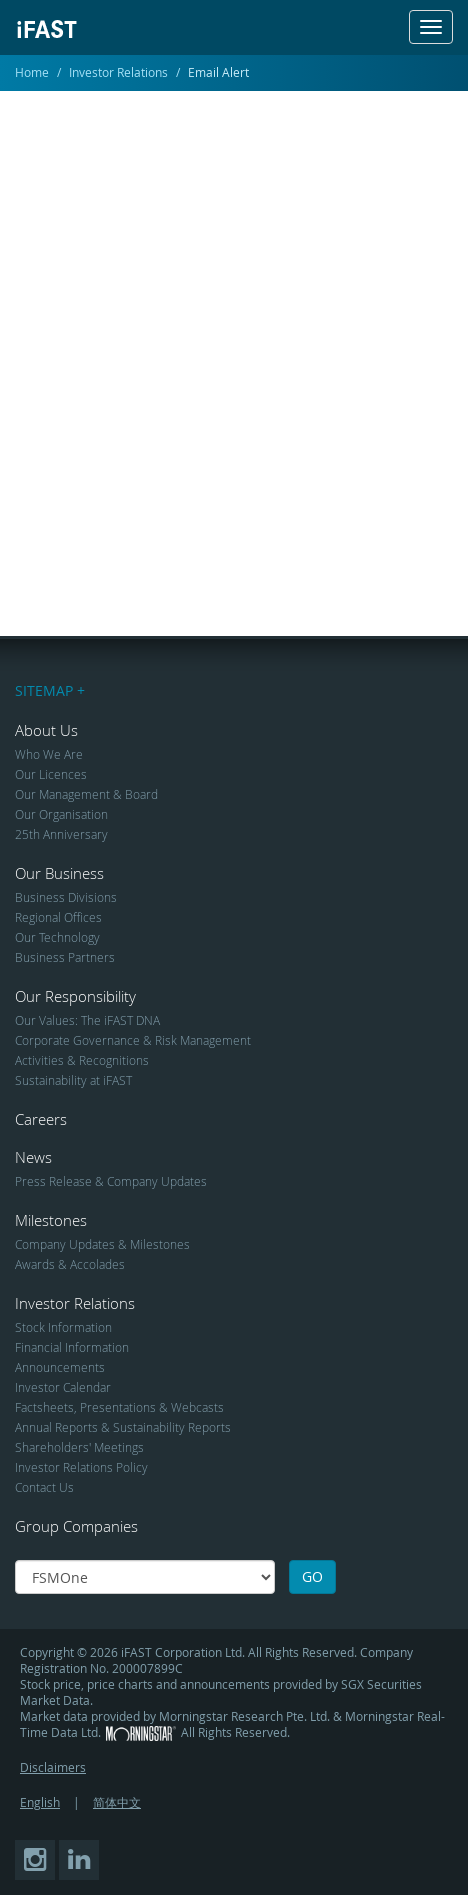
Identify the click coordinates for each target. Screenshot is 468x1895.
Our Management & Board (86, 794)
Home (32, 72)
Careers (41, 1119)
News (33, 1157)
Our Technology (57, 937)
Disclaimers (53, 1767)
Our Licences (51, 774)
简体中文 (117, 1802)
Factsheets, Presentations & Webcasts (119, 1407)
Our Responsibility (75, 996)
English (40, 1802)
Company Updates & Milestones (102, 1244)
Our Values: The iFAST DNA (87, 1020)
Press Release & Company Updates (111, 1181)
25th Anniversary (61, 834)
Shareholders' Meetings (79, 1447)
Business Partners (65, 957)
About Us (46, 730)
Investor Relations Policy (81, 1467)
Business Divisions (66, 897)
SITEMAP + (50, 690)
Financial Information (72, 1347)
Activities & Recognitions (82, 1060)
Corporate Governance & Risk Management (133, 1040)
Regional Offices (58, 917)
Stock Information (63, 1327)
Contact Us (44, 1487)
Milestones (51, 1220)
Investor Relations (118, 72)
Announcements (60, 1367)
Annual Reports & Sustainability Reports (123, 1427)
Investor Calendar (63, 1387)
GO (312, 1576)
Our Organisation (61, 814)
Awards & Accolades (70, 1264)
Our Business (59, 873)
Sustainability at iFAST (73, 1080)
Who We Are (49, 754)
